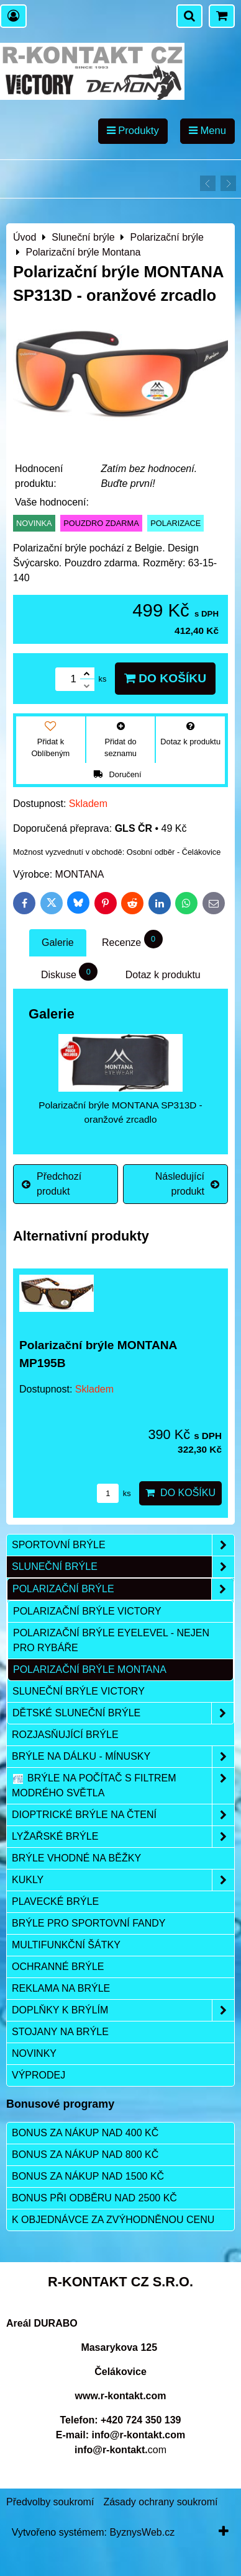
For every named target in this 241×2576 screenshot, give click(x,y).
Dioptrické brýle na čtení (123, 1814)
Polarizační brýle (123, 1589)
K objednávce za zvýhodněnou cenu (113, 2219)
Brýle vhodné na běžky (76, 1858)
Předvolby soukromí (50, 2502)
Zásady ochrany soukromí (160, 2502)
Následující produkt (187, 1184)
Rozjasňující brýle (65, 1734)
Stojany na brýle (60, 2031)
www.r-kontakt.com (120, 2396)
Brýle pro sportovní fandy (88, 1923)
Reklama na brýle (61, 1988)
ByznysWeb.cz (142, 2532)
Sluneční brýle (123, 1566)
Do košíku (165, 678)
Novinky (34, 2053)
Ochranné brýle (58, 1966)
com (120, 2450)
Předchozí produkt (51, 1184)
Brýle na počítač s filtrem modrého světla (123, 1786)
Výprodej (38, 2075)
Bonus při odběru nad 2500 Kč (94, 2198)
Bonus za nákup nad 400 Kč (85, 2133)
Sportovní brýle (123, 1545)
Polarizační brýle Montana (89, 1669)
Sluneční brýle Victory (78, 1691)
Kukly (123, 1880)
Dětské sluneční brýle (123, 1713)
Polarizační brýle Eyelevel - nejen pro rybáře (111, 1640)
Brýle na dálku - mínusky (123, 1756)
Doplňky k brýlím (123, 2010)
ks (113, 1493)
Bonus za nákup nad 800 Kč (85, 2154)
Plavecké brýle (55, 1901)
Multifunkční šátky (66, 1945)
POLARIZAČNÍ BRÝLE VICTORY (87, 1611)
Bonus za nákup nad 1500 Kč (88, 2176)
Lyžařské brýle (123, 1836)
